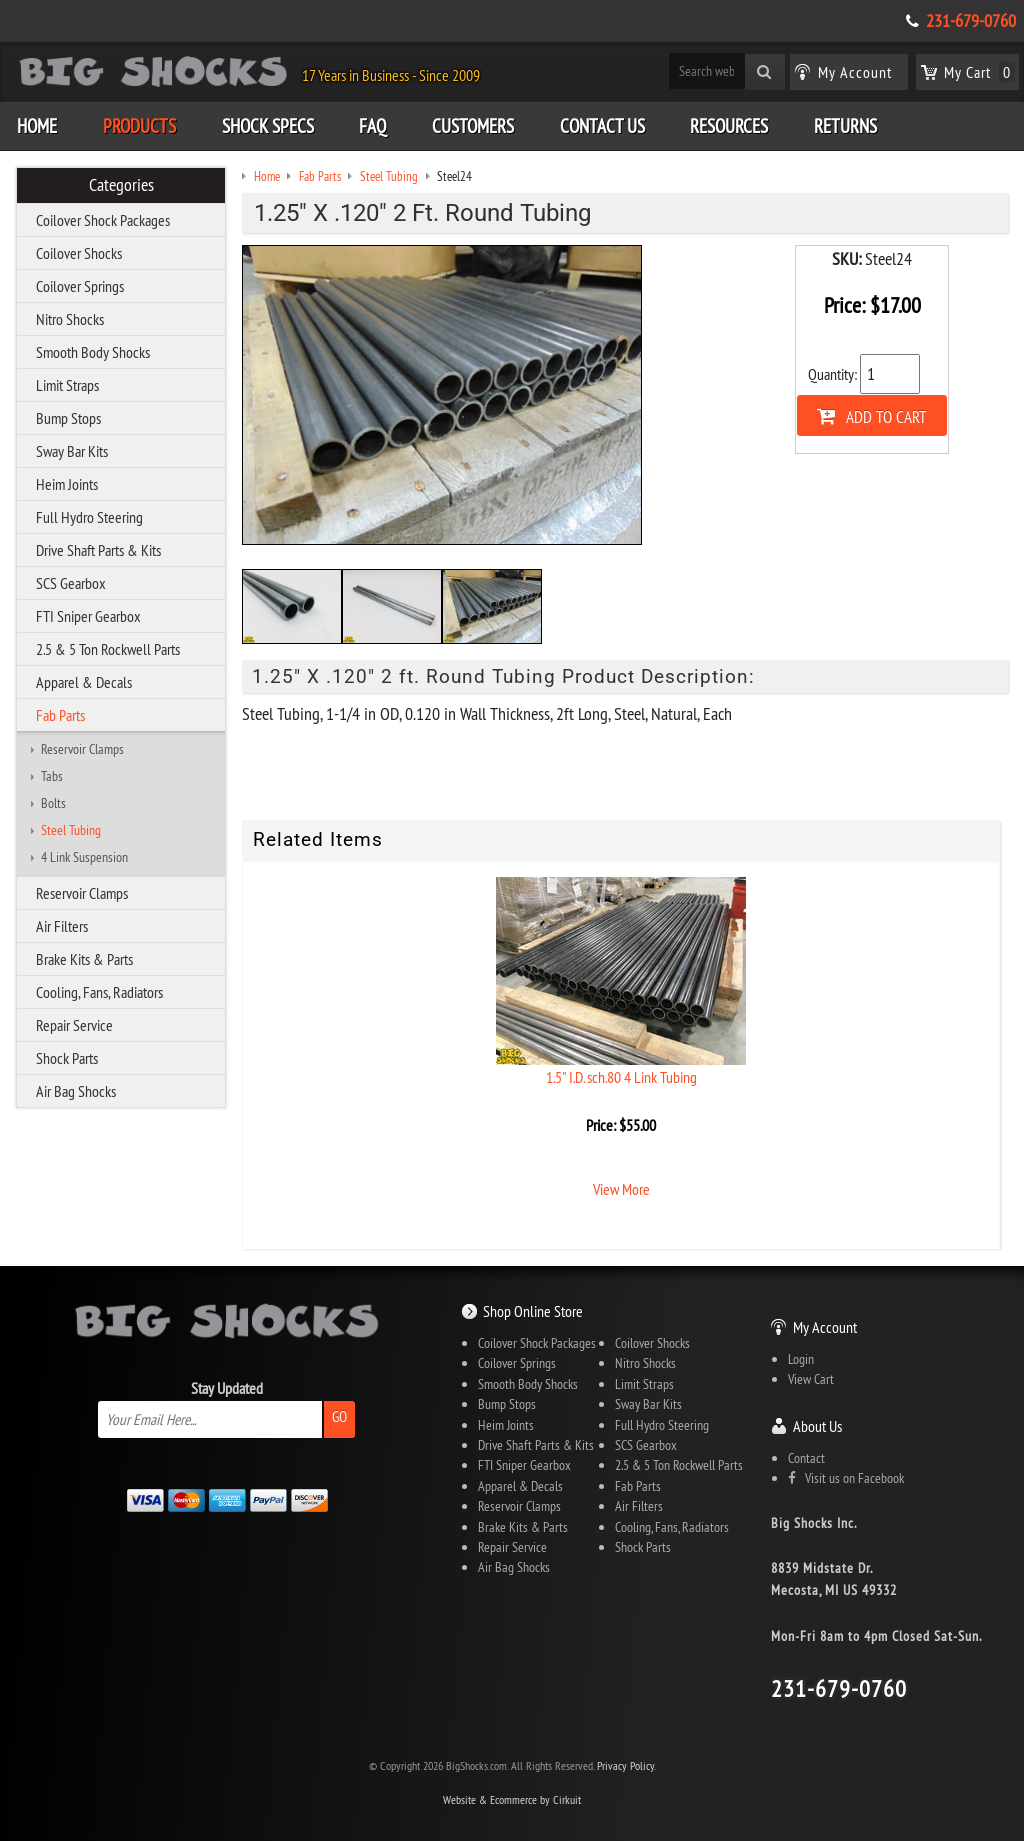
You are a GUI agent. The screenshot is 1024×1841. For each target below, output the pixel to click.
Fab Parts (60, 715)
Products (139, 126)
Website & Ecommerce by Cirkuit (512, 1799)
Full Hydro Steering (89, 517)
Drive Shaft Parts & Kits (98, 550)
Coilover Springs (80, 286)
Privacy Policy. (626, 1765)
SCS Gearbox (71, 583)
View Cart (811, 1379)
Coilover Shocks (79, 253)
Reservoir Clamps (82, 749)
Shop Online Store (533, 1311)
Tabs (52, 776)
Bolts (53, 803)
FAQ (372, 126)
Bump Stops (68, 418)
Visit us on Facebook (846, 1478)
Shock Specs (268, 126)
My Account (825, 1327)
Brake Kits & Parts (84, 959)
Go (339, 1416)
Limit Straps (67, 385)
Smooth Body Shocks (93, 352)
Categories (121, 185)
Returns (845, 126)
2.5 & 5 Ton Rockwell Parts (108, 649)
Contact (806, 1458)
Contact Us (602, 126)
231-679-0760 (971, 21)
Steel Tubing (71, 830)
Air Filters (62, 926)
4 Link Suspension (84, 857)
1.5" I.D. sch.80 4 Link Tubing (621, 1077)
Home (37, 126)
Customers (473, 126)
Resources (729, 126)
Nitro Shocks (70, 319)
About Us (817, 1426)
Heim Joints (67, 484)
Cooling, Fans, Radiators (99, 992)
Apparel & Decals (84, 682)
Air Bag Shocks (76, 1091)
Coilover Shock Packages (103, 220)
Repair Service (74, 1025)
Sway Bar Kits (72, 451)
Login (801, 1359)
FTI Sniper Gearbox (88, 616)
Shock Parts (67, 1058)
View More (621, 1189)
